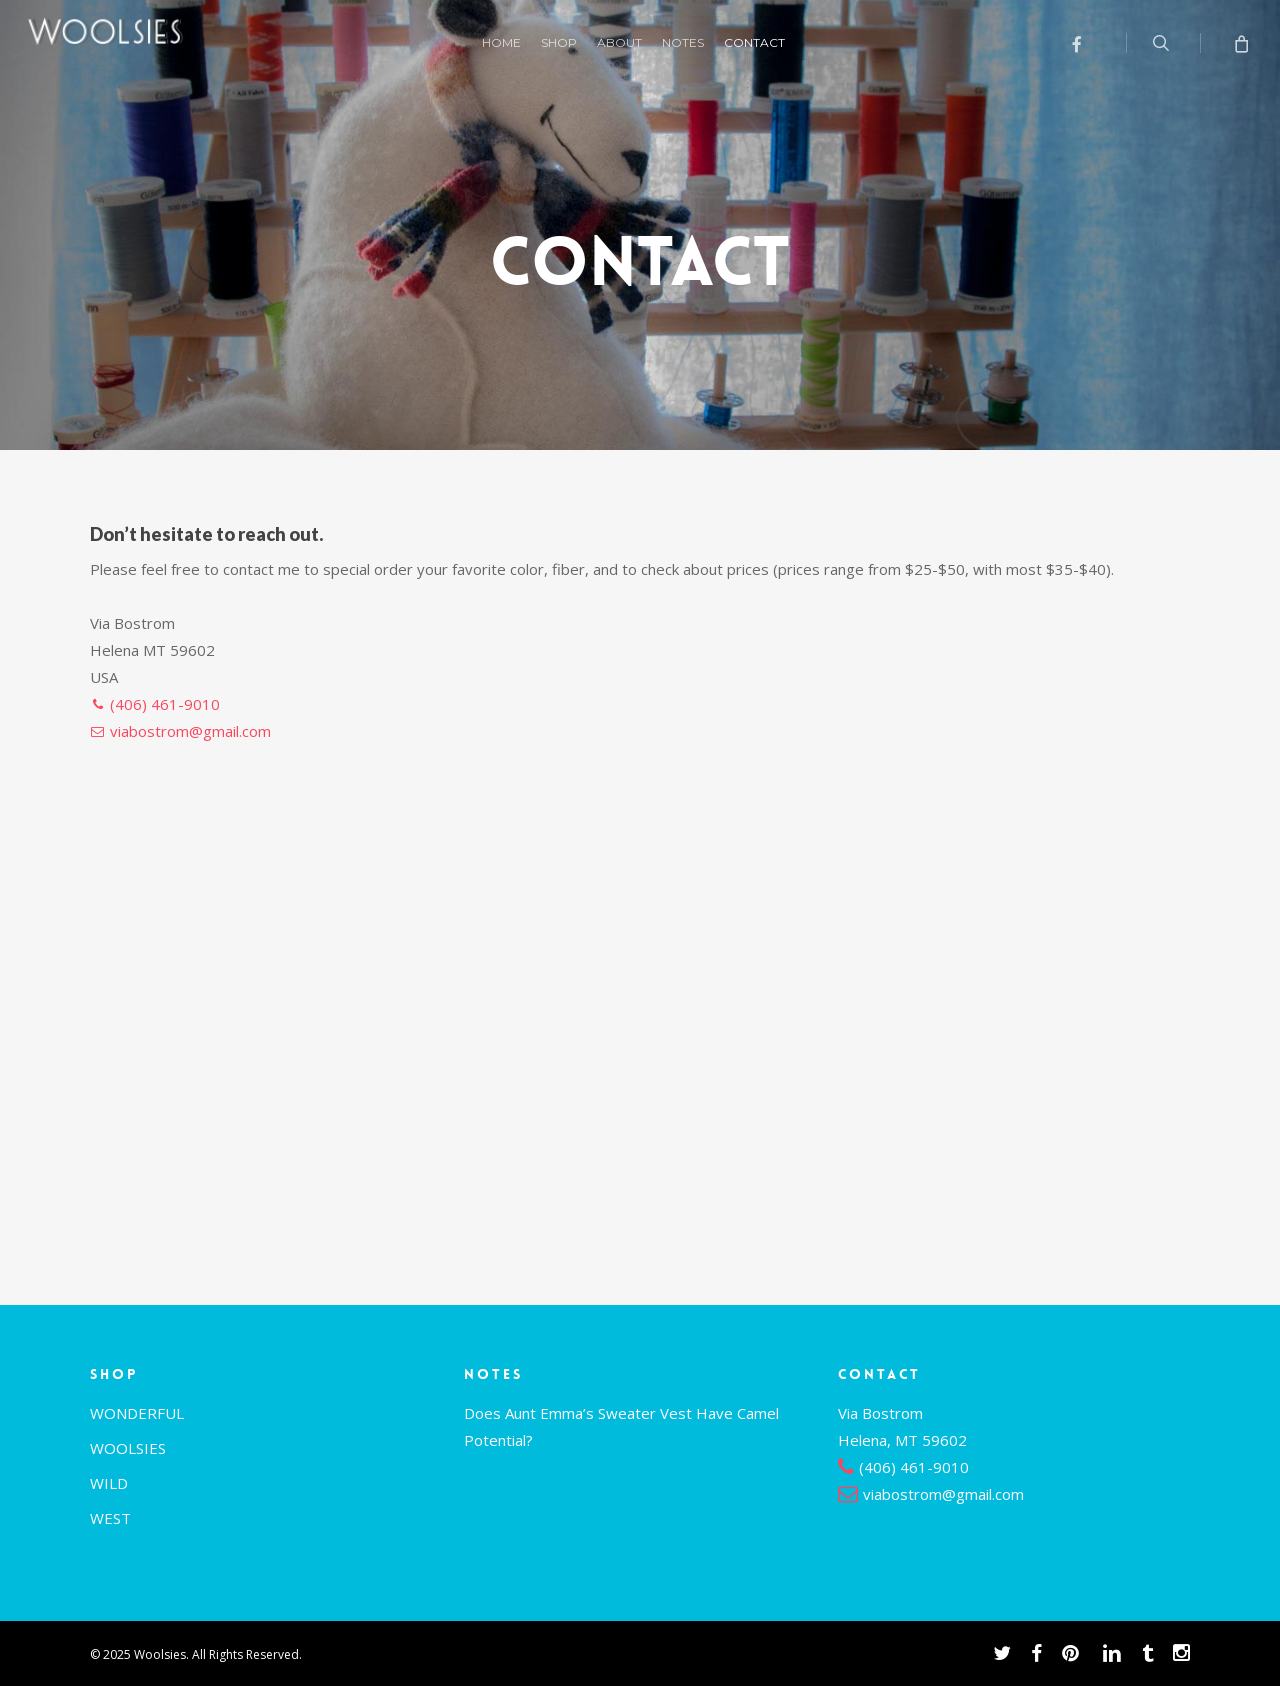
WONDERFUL (137, 1413)
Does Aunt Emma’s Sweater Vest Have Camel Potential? (621, 1426)
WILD (109, 1483)
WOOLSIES (128, 1448)
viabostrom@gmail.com (190, 731)
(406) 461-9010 (165, 704)
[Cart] (1240, 43)
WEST (110, 1518)
